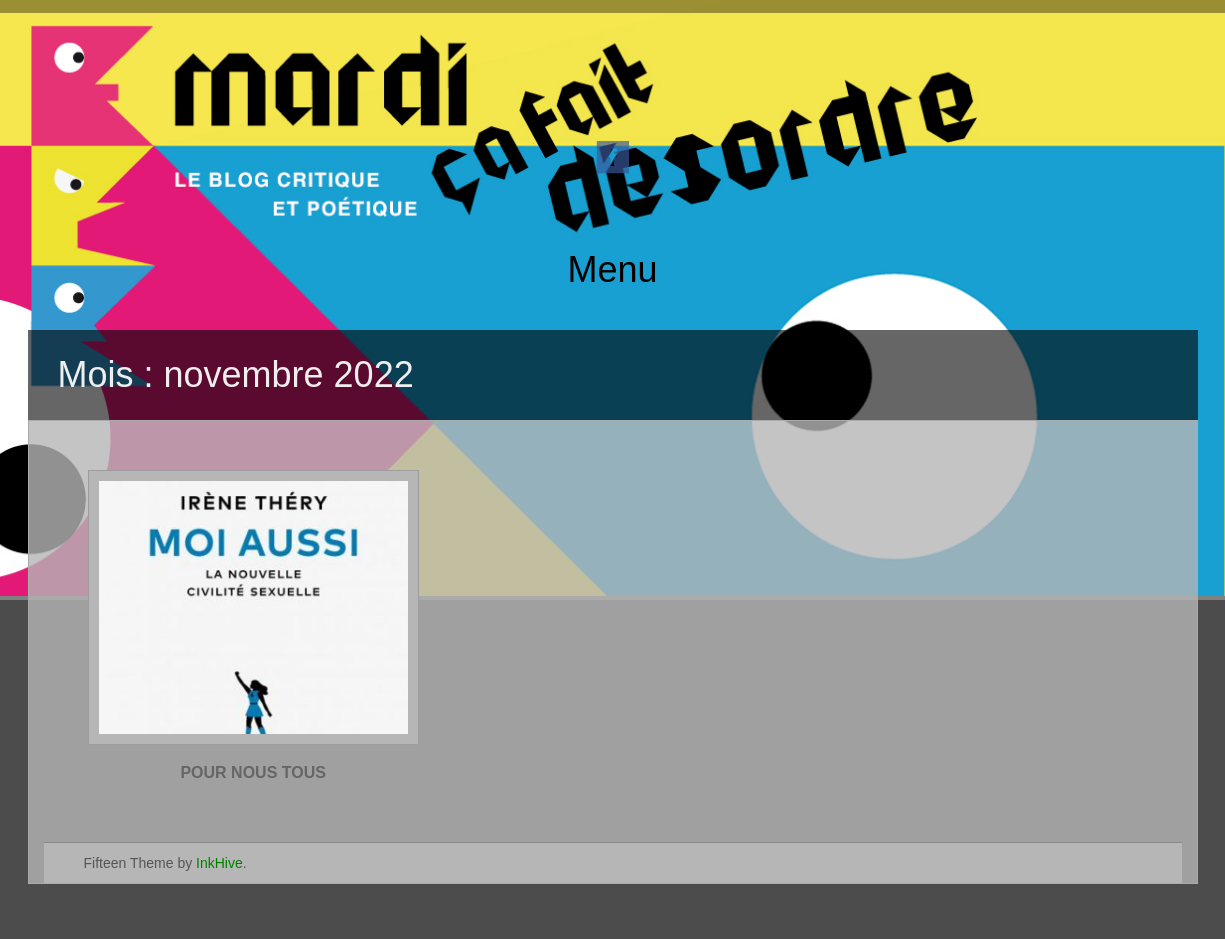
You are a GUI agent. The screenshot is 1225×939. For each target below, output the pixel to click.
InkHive (219, 863)
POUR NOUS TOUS (253, 772)
